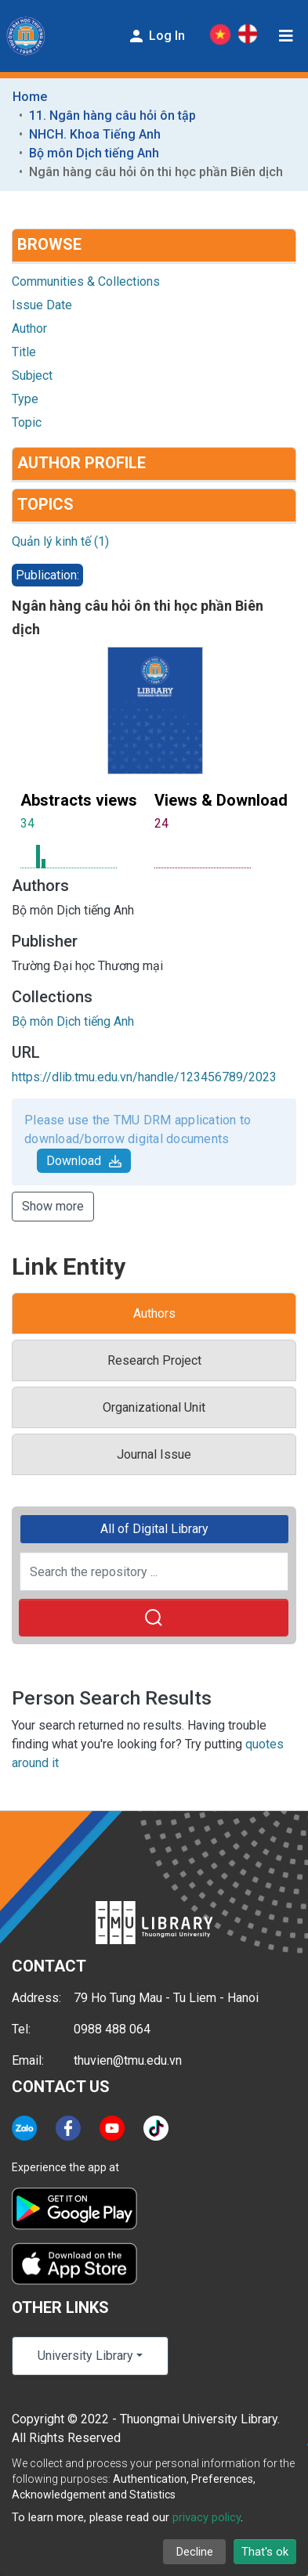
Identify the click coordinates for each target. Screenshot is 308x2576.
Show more (53, 1206)
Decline (194, 2552)
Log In (156, 36)
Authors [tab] (154, 1313)
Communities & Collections (86, 281)
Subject (32, 375)
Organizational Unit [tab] (154, 1407)
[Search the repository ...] (154, 1571)
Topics (45, 504)
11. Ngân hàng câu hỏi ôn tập (112, 115)
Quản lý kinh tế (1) (60, 541)
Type (25, 398)
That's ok (264, 2552)
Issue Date (42, 305)
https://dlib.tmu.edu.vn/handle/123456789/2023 (144, 1077)
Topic (27, 422)
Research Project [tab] (154, 1360)
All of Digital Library (154, 1528)
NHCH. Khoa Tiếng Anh (95, 134)
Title (24, 352)
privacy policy (206, 2517)
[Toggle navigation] (286, 36)
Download (83, 1160)
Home (30, 96)
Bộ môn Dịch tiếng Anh (94, 153)
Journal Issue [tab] (154, 1454)
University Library (85, 2355)
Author (29, 328)
